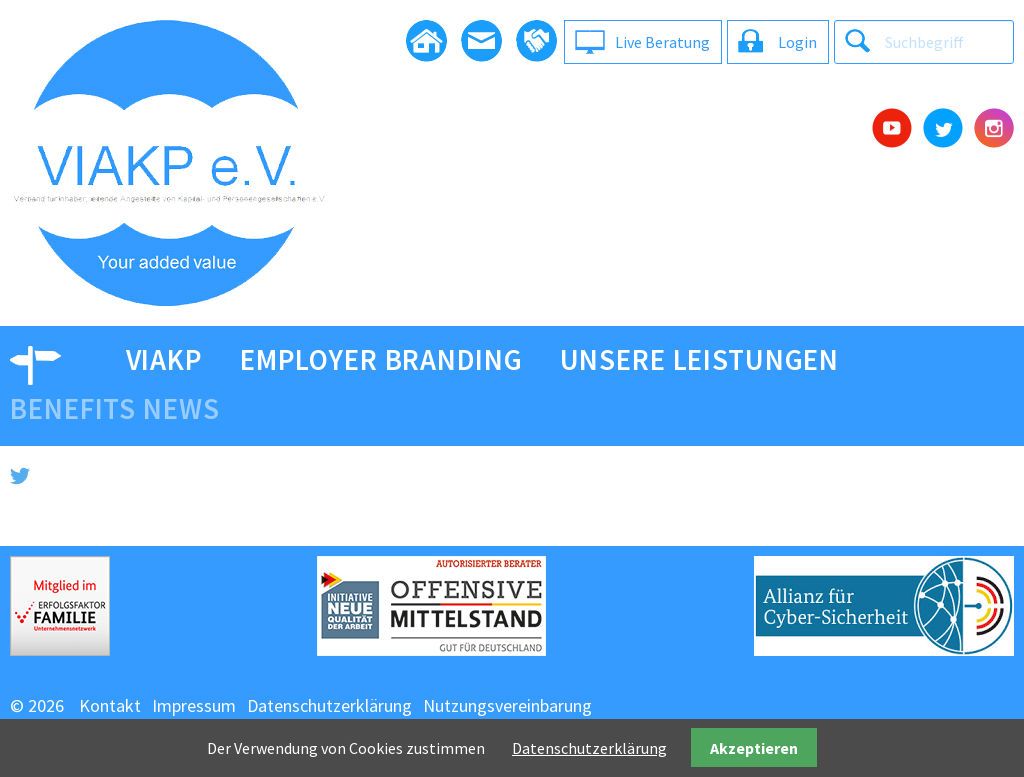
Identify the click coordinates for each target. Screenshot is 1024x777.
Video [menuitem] (49, 360)
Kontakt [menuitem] (110, 705)
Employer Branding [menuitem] (381, 360)
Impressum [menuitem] (194, 705)
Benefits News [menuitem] (114, 409)
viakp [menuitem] (164, 360)
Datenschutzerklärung (589, 748)
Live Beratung (662, 42)
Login (797, 42)
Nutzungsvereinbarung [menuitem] (507, 705)
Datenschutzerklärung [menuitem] (329, 705)
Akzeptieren (754, 748)
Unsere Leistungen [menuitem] (700, 360)
